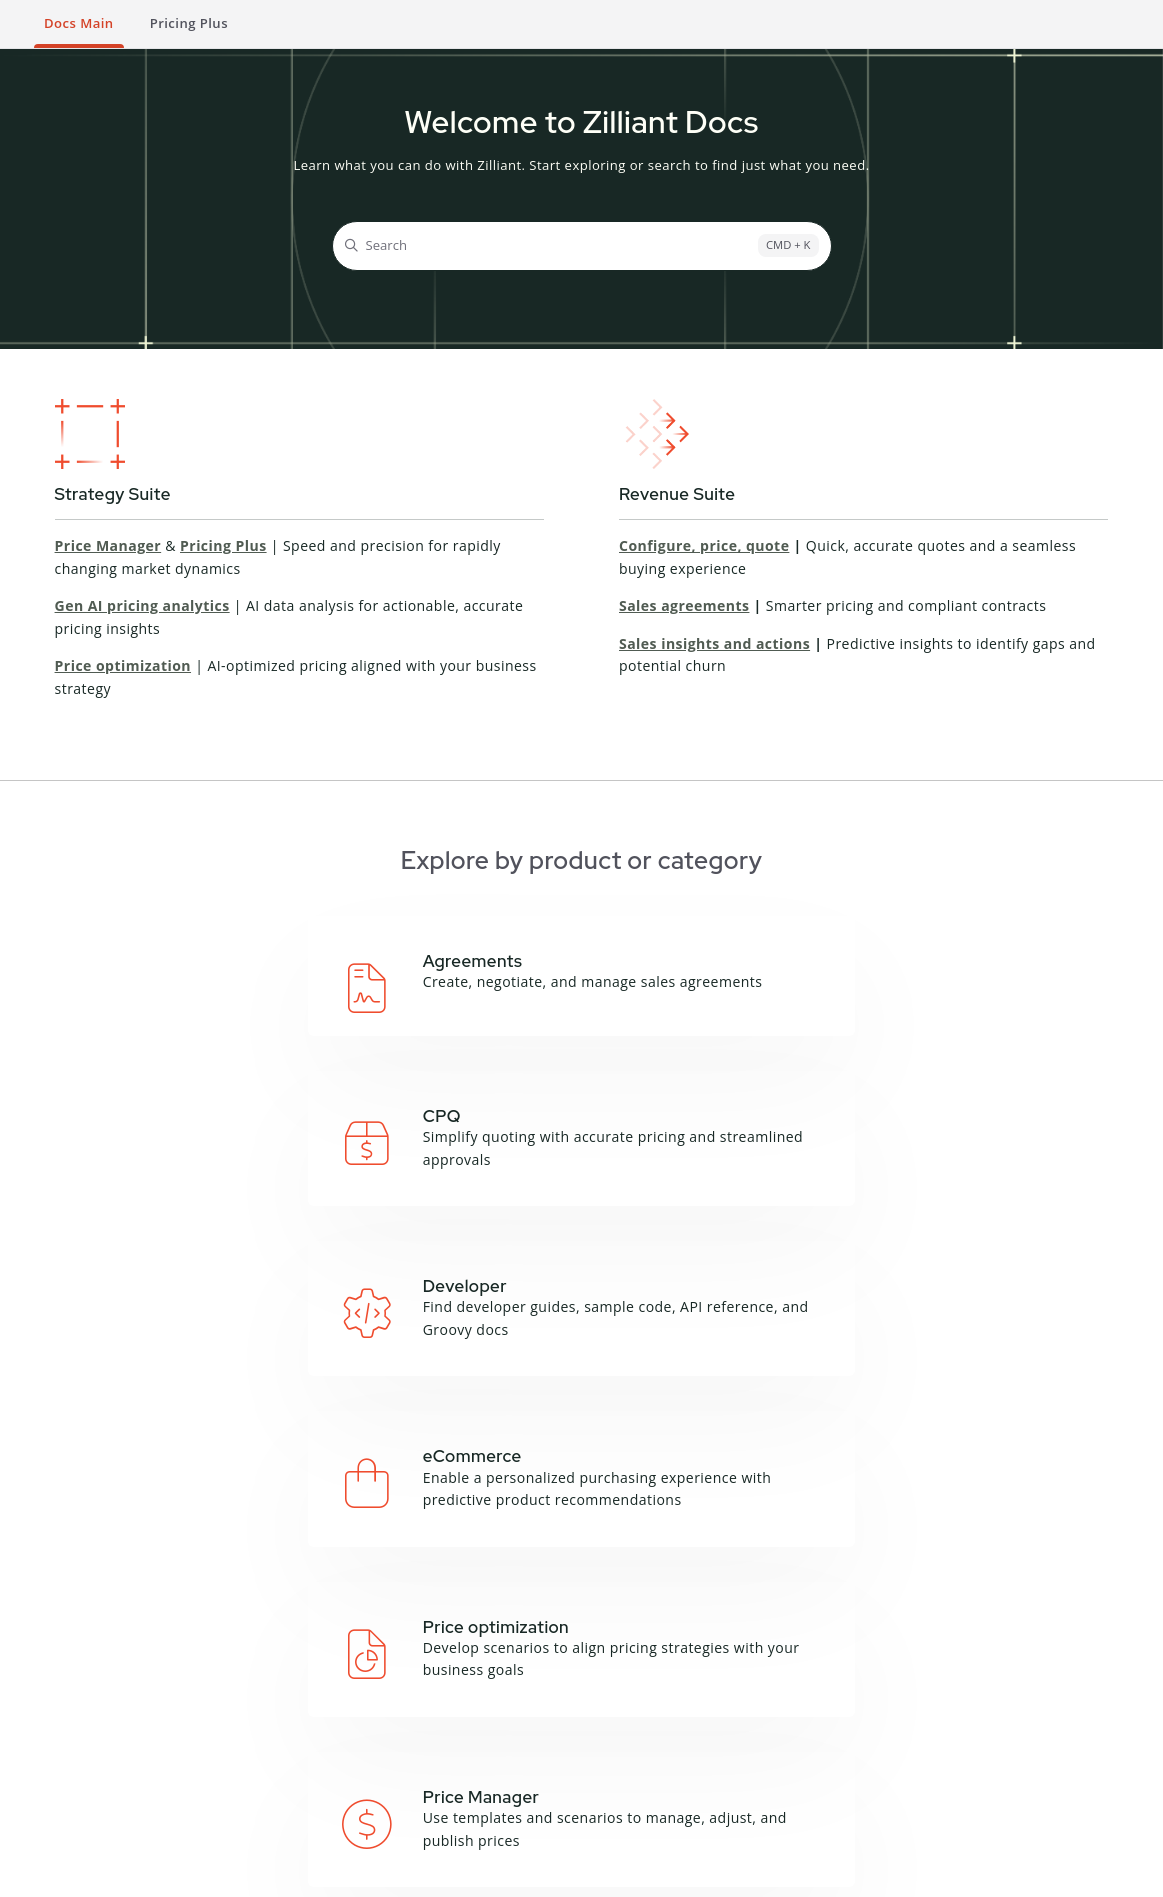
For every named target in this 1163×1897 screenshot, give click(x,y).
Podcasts (648, 1713)
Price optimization (123, 665)
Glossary (479, 1713)
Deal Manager (215, 1738)
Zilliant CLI (345, 1758)
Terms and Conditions (95, 1872)
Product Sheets (668, 1738)
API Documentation (374, 1689)
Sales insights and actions (714, 643)
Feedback (482, 1738)
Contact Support (873, 1778)
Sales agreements (684, 605)
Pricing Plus (223, 545)
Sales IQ (196, 1812)
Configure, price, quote (704, 545)
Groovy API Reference (347, 1723)
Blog (633, 1689)
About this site (498, 1689)
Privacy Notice (220, 1872)
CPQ (184, 1713)
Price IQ (195, 1763)
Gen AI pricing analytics (142, 605)
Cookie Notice (321, 1872)
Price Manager (108, 545)
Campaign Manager (233, 1689)
